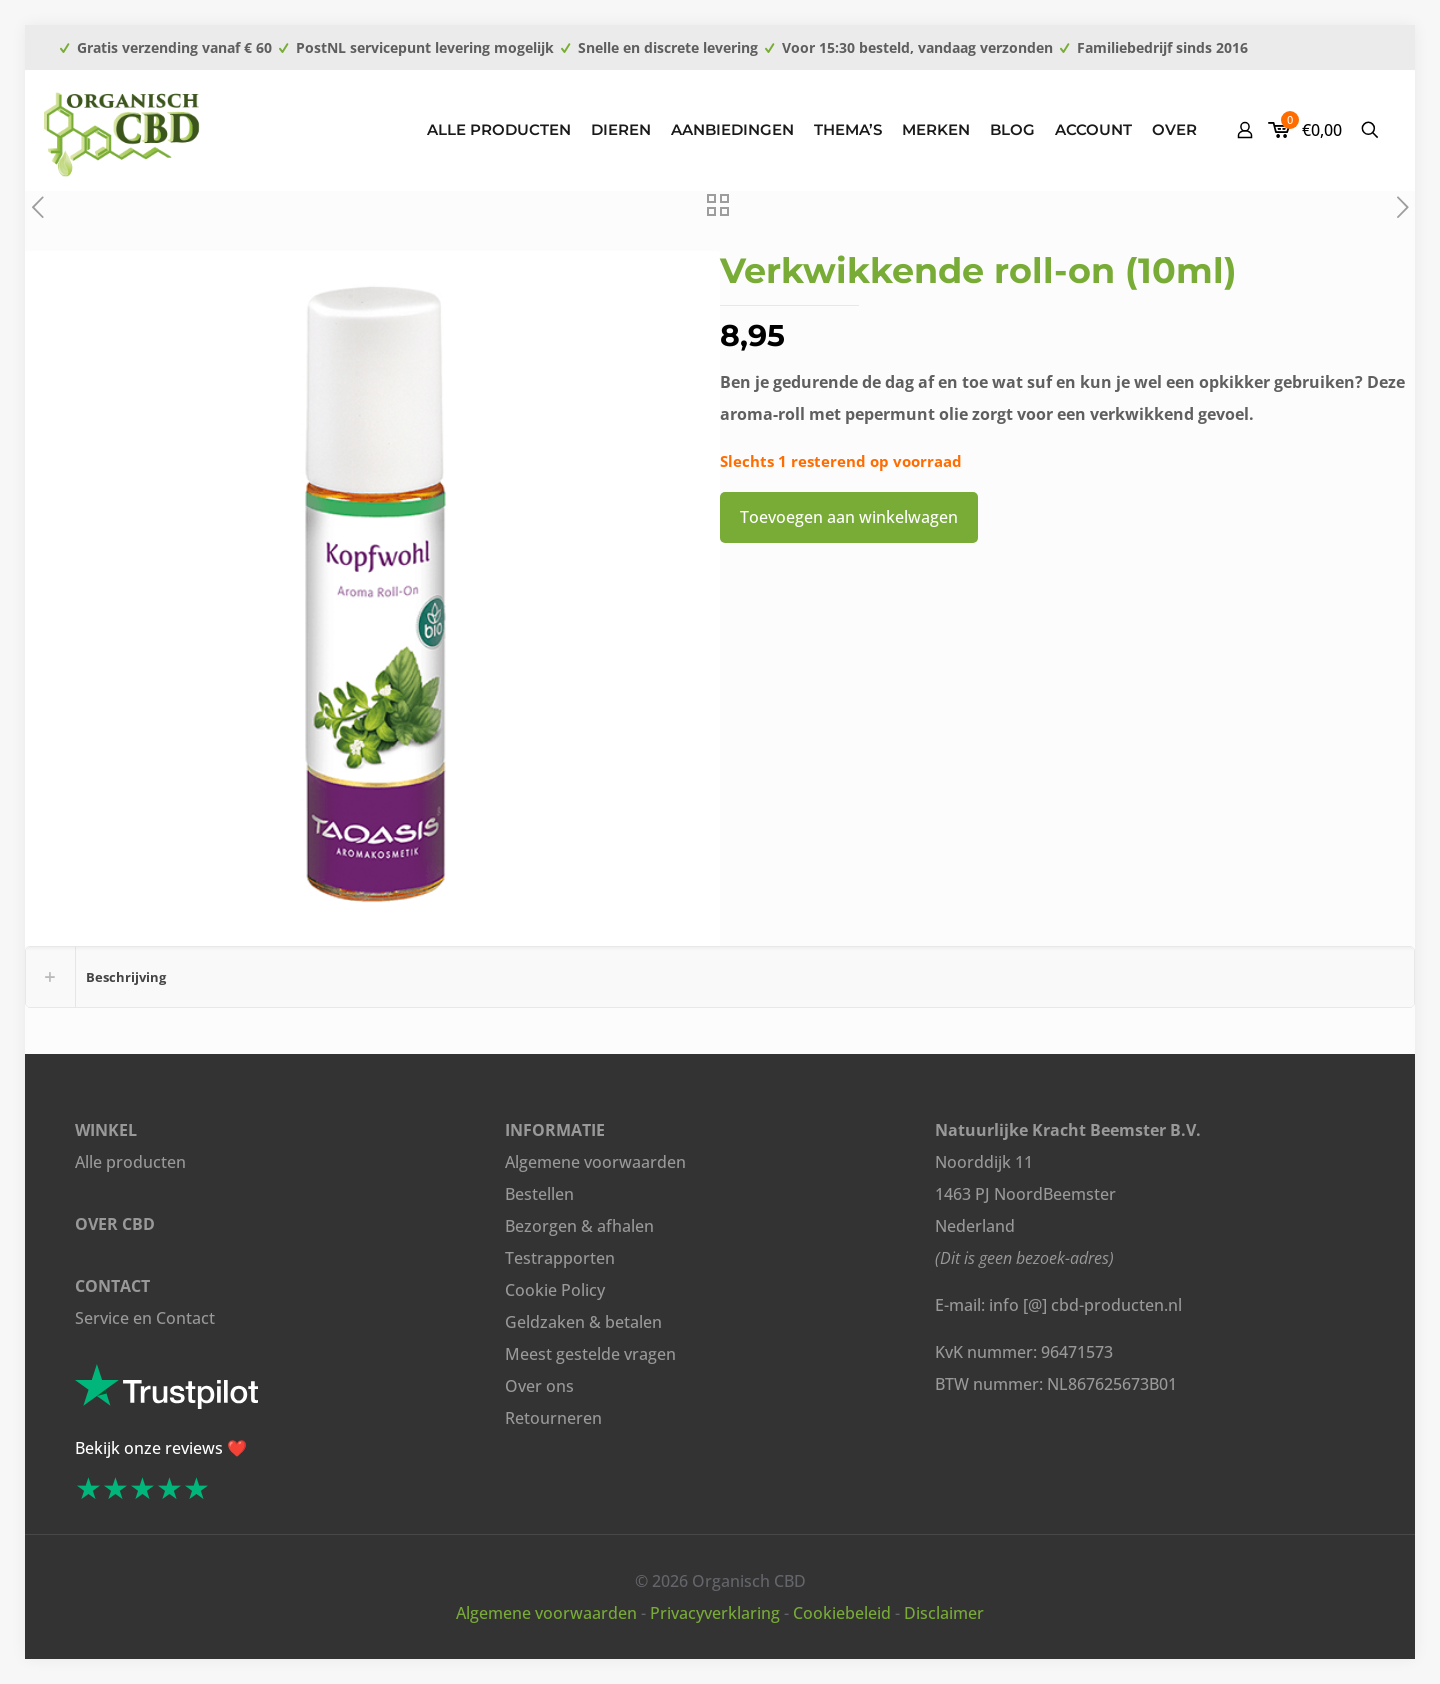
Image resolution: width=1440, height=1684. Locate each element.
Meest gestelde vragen (590, 1354)
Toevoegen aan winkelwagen (849, 517)
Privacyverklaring (715, 1613)
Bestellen (539, 1194)
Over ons (539, 1386)
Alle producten (130, 1162)
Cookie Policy (555, 1290)
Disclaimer (944, 1613)
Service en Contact (145, 1318)
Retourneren (553, 1418)
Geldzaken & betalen (583, 1322)
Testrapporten (560, 1258)
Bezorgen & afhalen (579, 1226)
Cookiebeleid (842, 1613)
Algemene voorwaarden (595, 1162)
